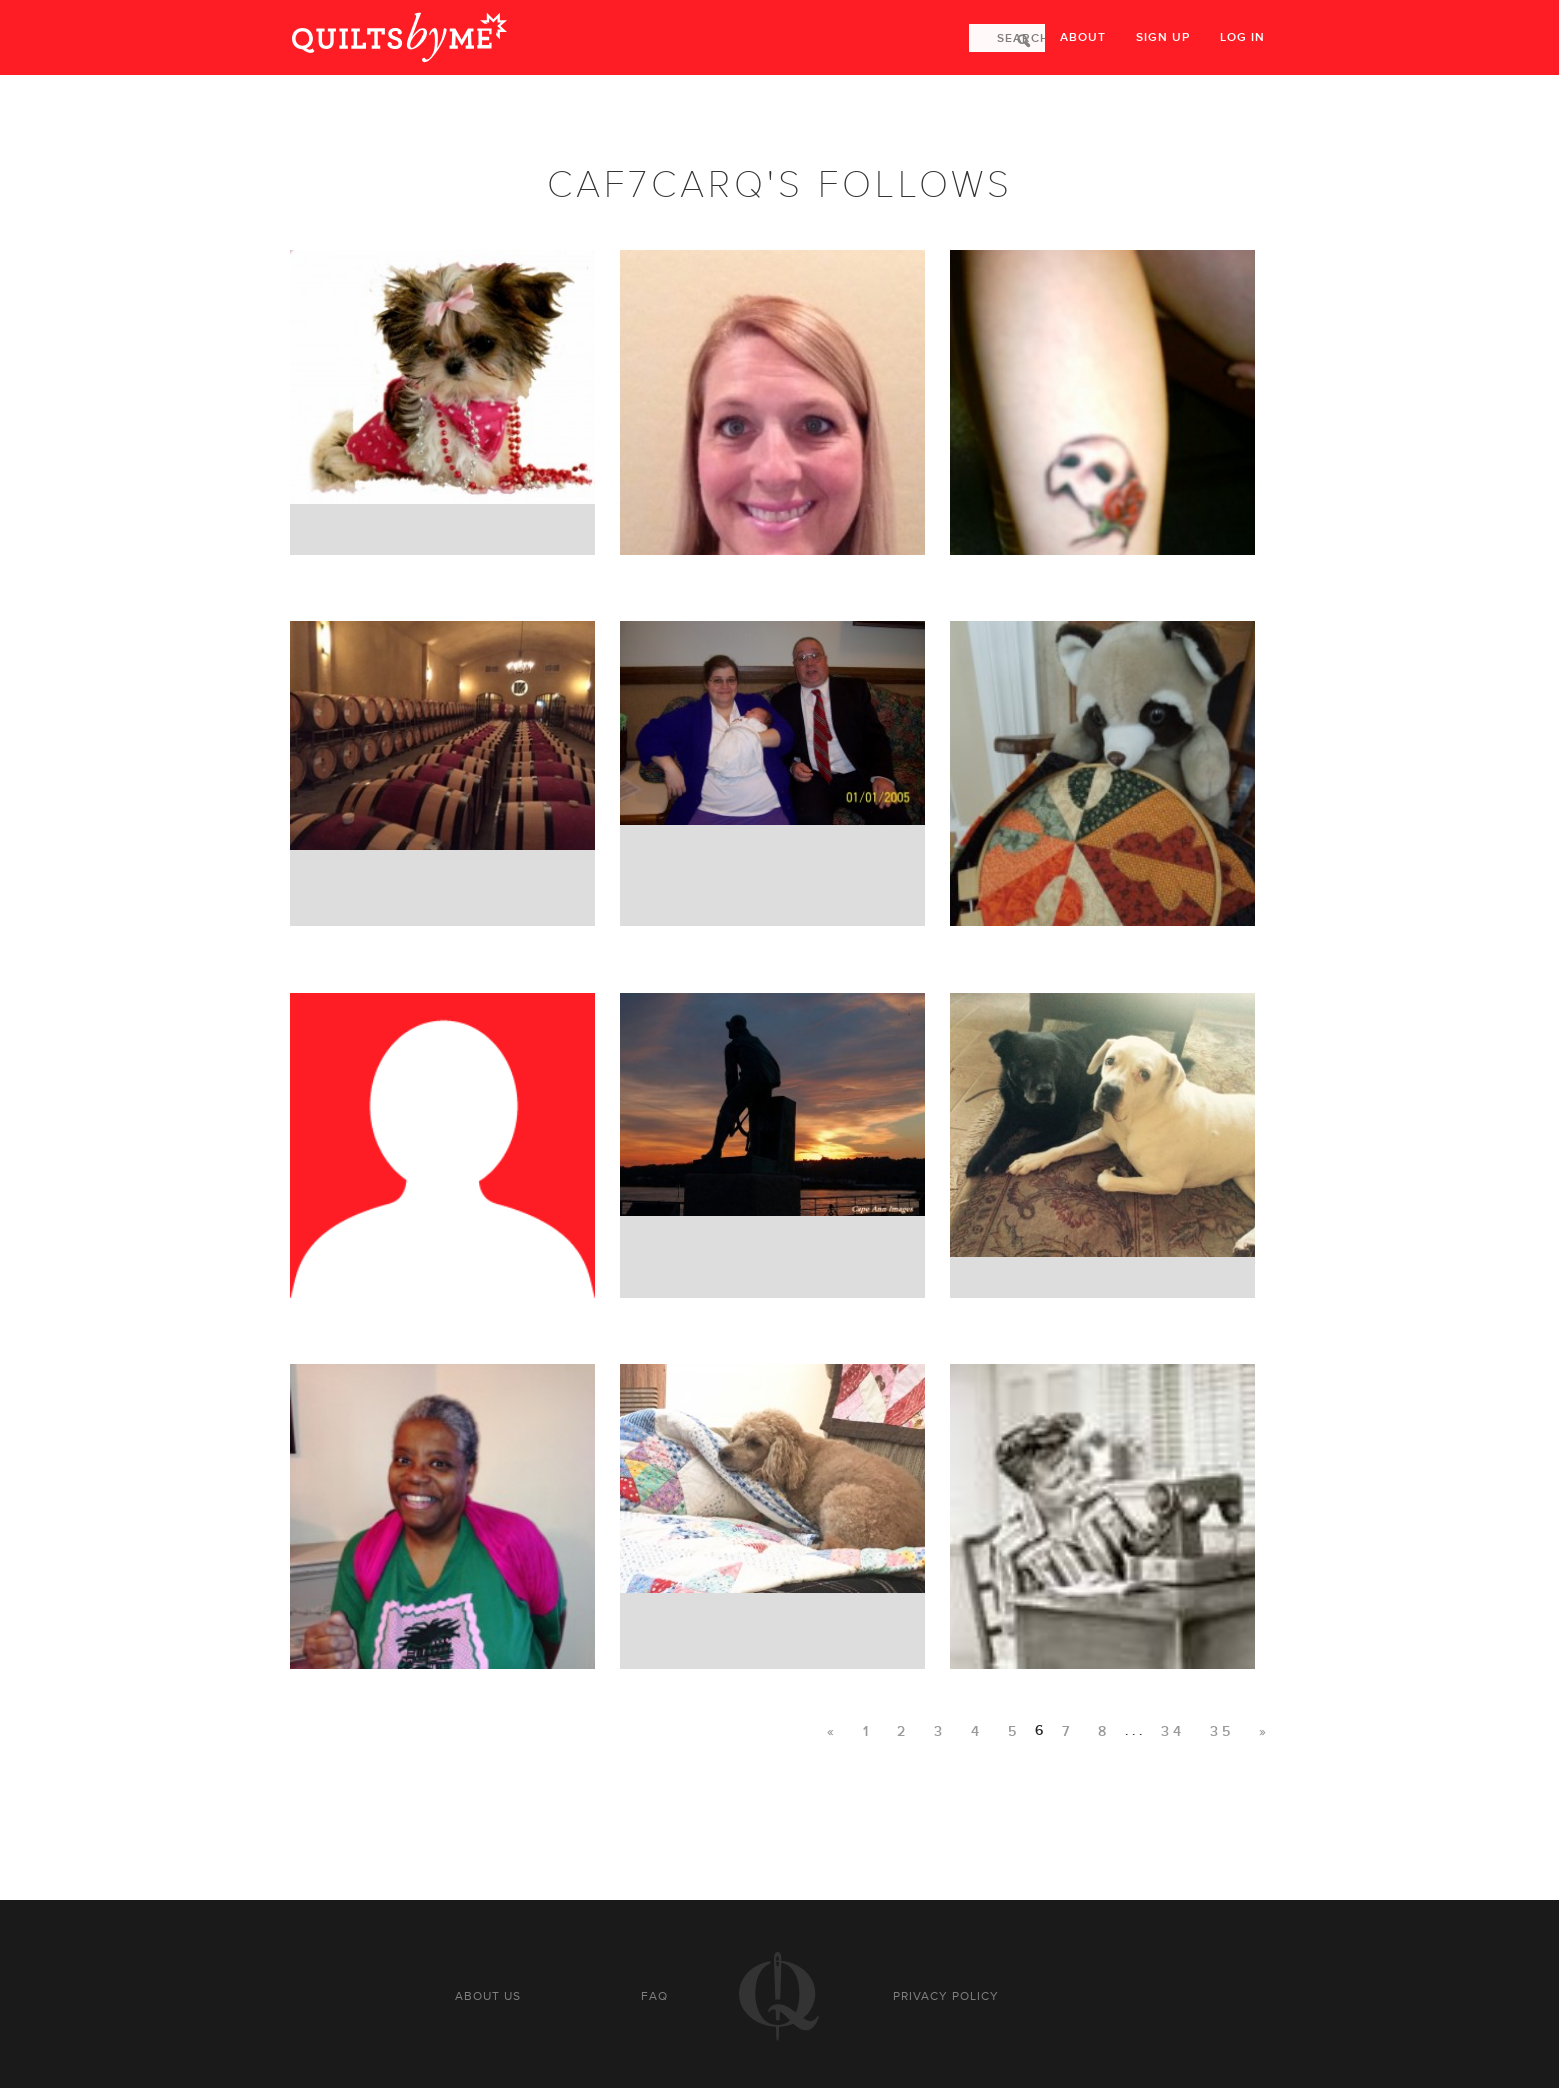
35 (1222, 1731)
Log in (1242, 37)
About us (488, 1996)
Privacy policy (946, 1996)
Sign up (1163, 37)
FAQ (654, 1996)
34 (1173, 1731)
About (1083, 37)
